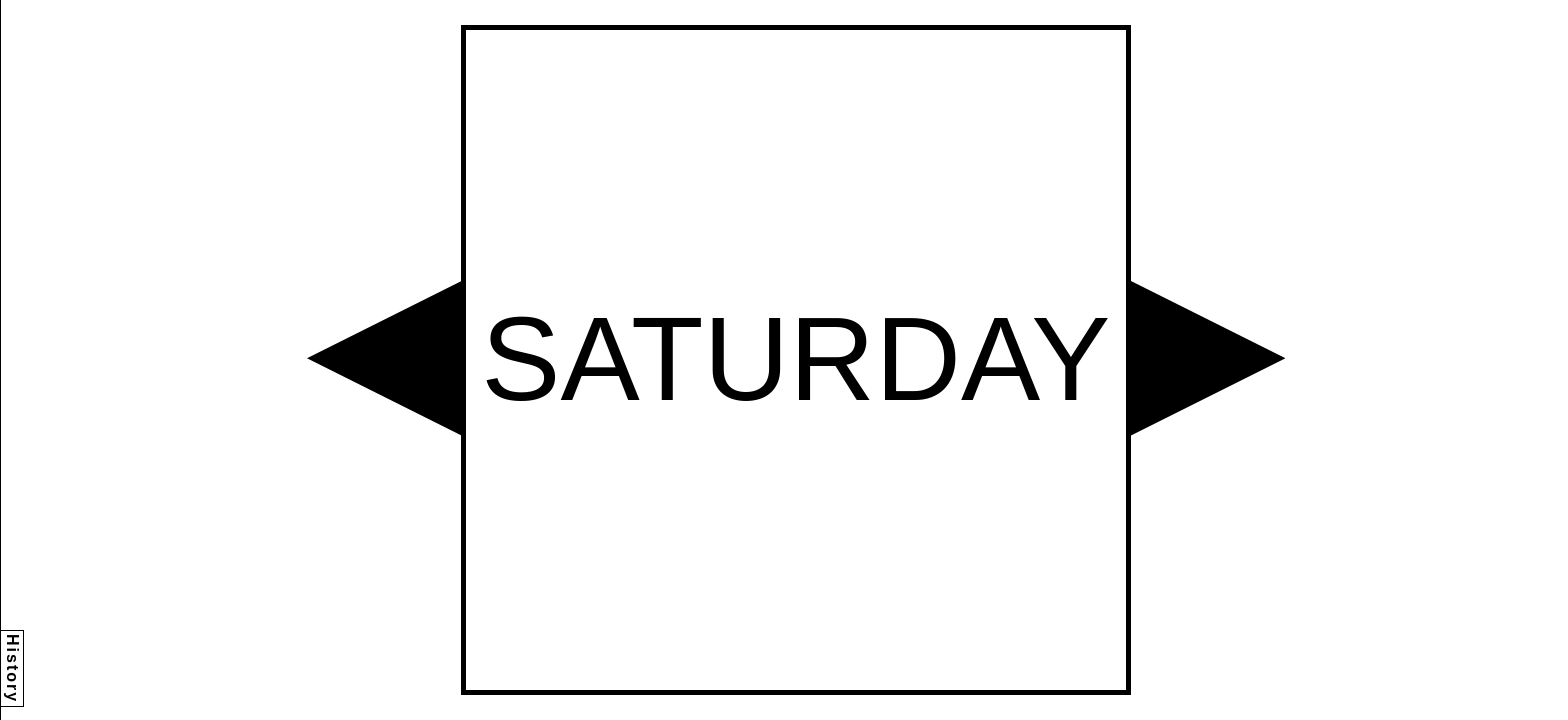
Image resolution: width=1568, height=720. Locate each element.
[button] (384, 358)
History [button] (12, 668)
